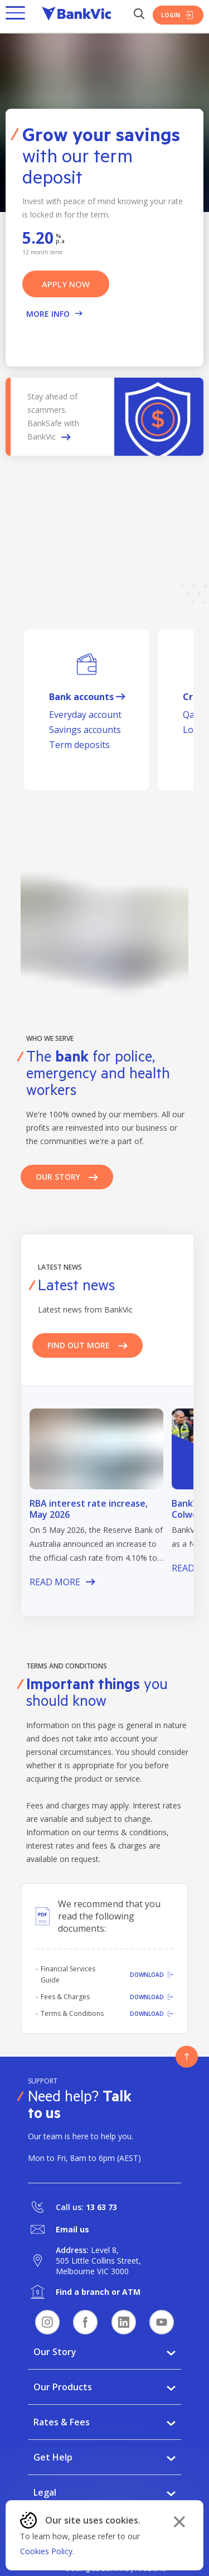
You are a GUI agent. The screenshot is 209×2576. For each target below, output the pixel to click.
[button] (15, 15)
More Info (54, 313)
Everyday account (85, 714)
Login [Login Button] (178, 15)
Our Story (67, 1176)
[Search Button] (139, 14)
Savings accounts (85, 729)
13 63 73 (101, 2207)
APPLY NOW (66, 284)
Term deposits (79, 745)
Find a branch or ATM (98, 2291)
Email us (72, 2229)
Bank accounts (87, 697)
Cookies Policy (46, 2551)
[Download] (143, 1975)
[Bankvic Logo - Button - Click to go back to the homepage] (76, 15)
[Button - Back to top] (187, 2057)
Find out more (87, 1345)
